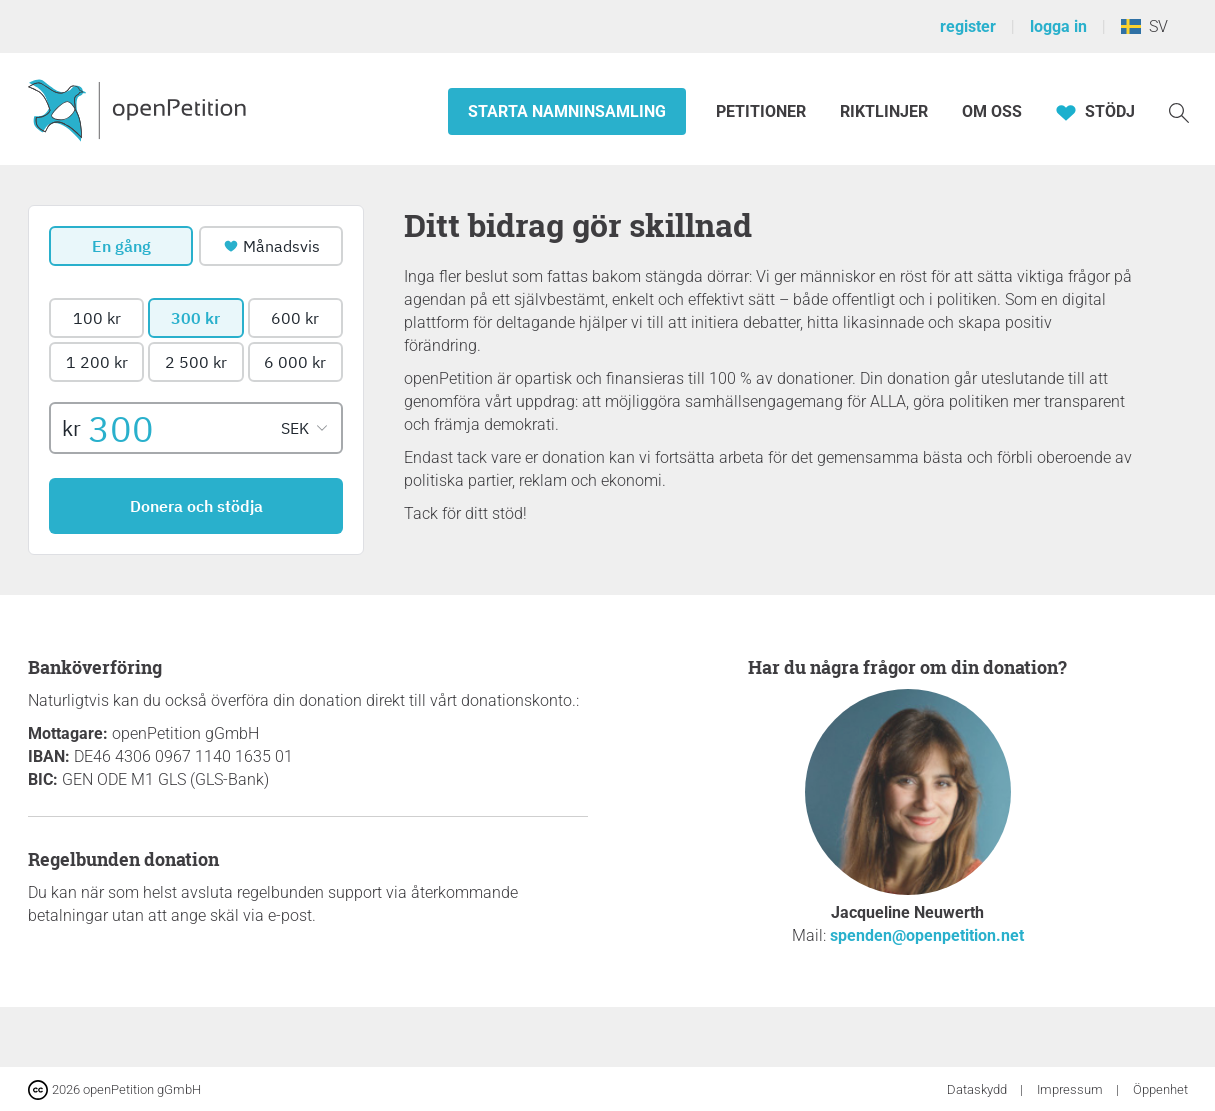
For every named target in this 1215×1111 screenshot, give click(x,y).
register (968, 26)
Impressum (1071, 1089)
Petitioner (763, 111)
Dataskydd (978, 1089)
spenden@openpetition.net (927, 935)
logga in (1058, 26)
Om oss (992, 111)
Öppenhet (1160, 1089)
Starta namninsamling (567, 111)
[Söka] (1179, 111)
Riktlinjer (884, 111)
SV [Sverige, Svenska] (1144, 26)
